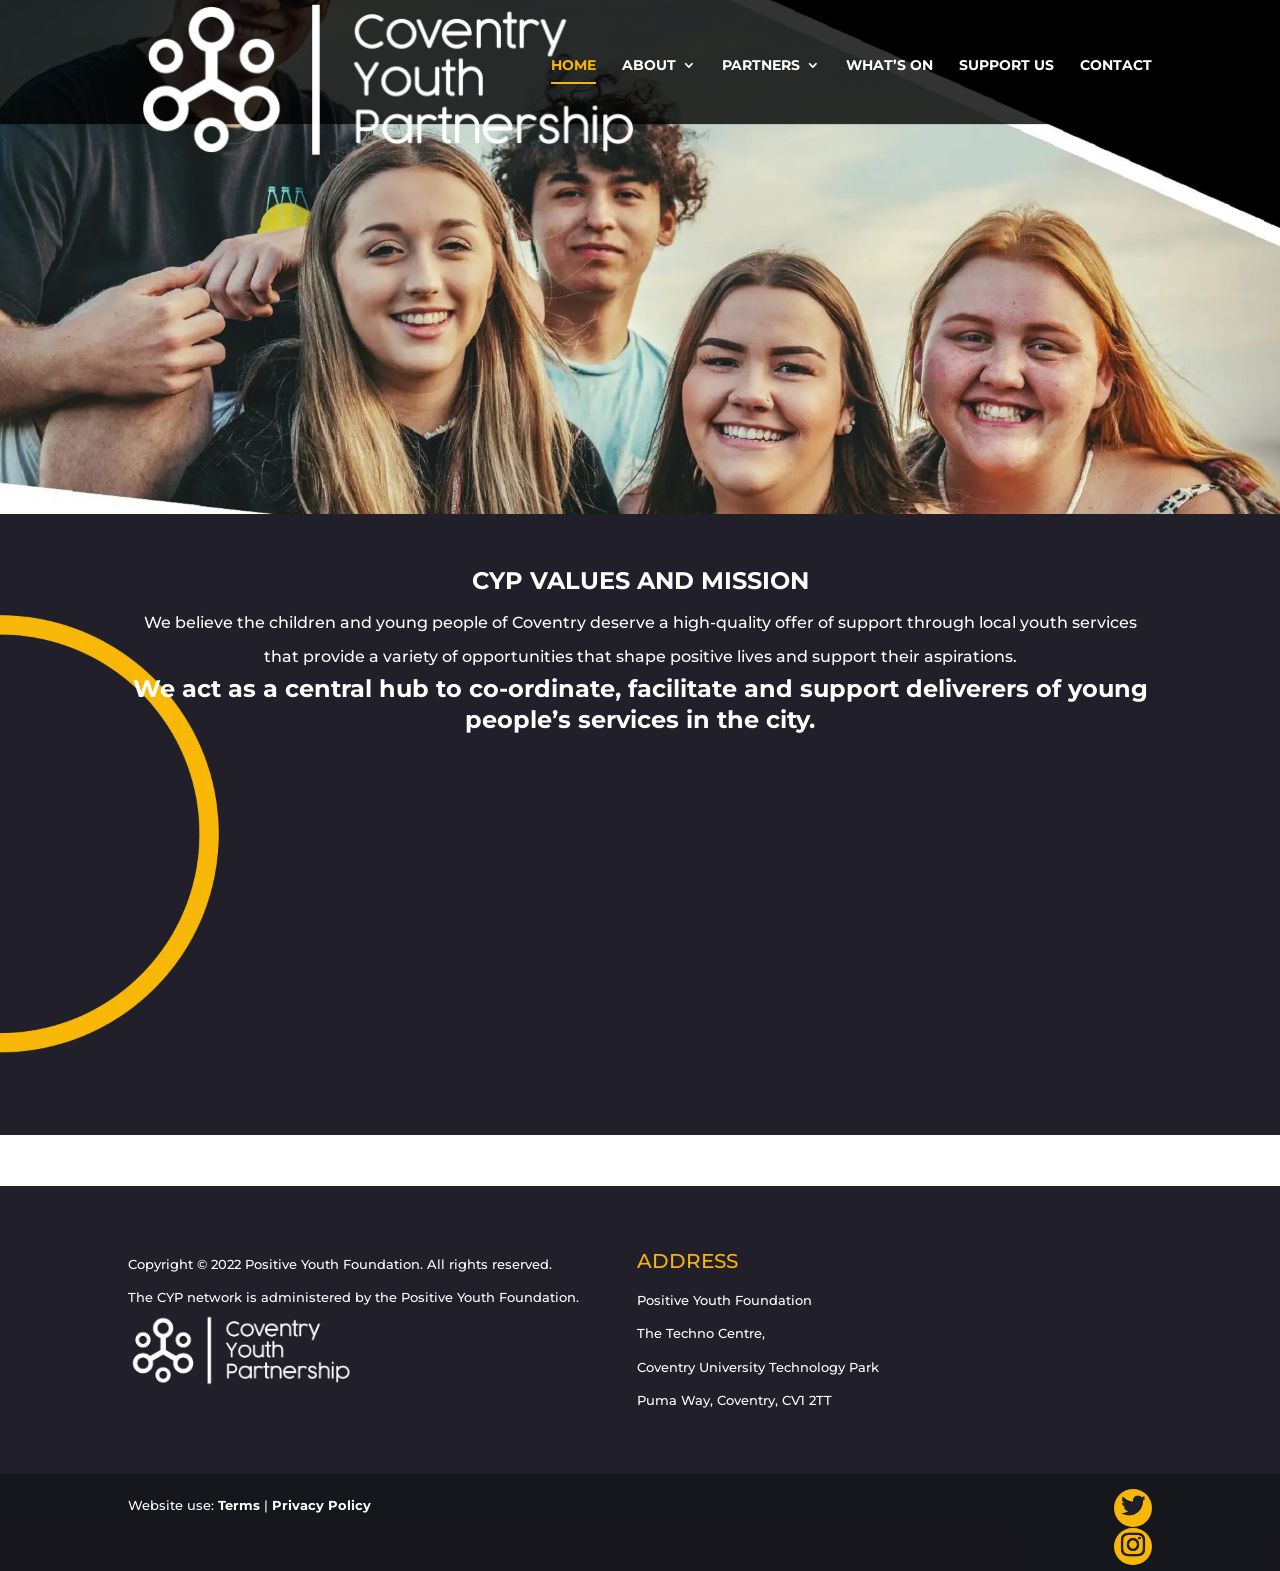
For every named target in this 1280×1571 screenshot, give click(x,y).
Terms (239, 1505)
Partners (761, 66)
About (649, 66)
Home (573, 66)
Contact (1116, 66)
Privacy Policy (321, 1505)
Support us (1006, 66)
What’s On (889, 66)
